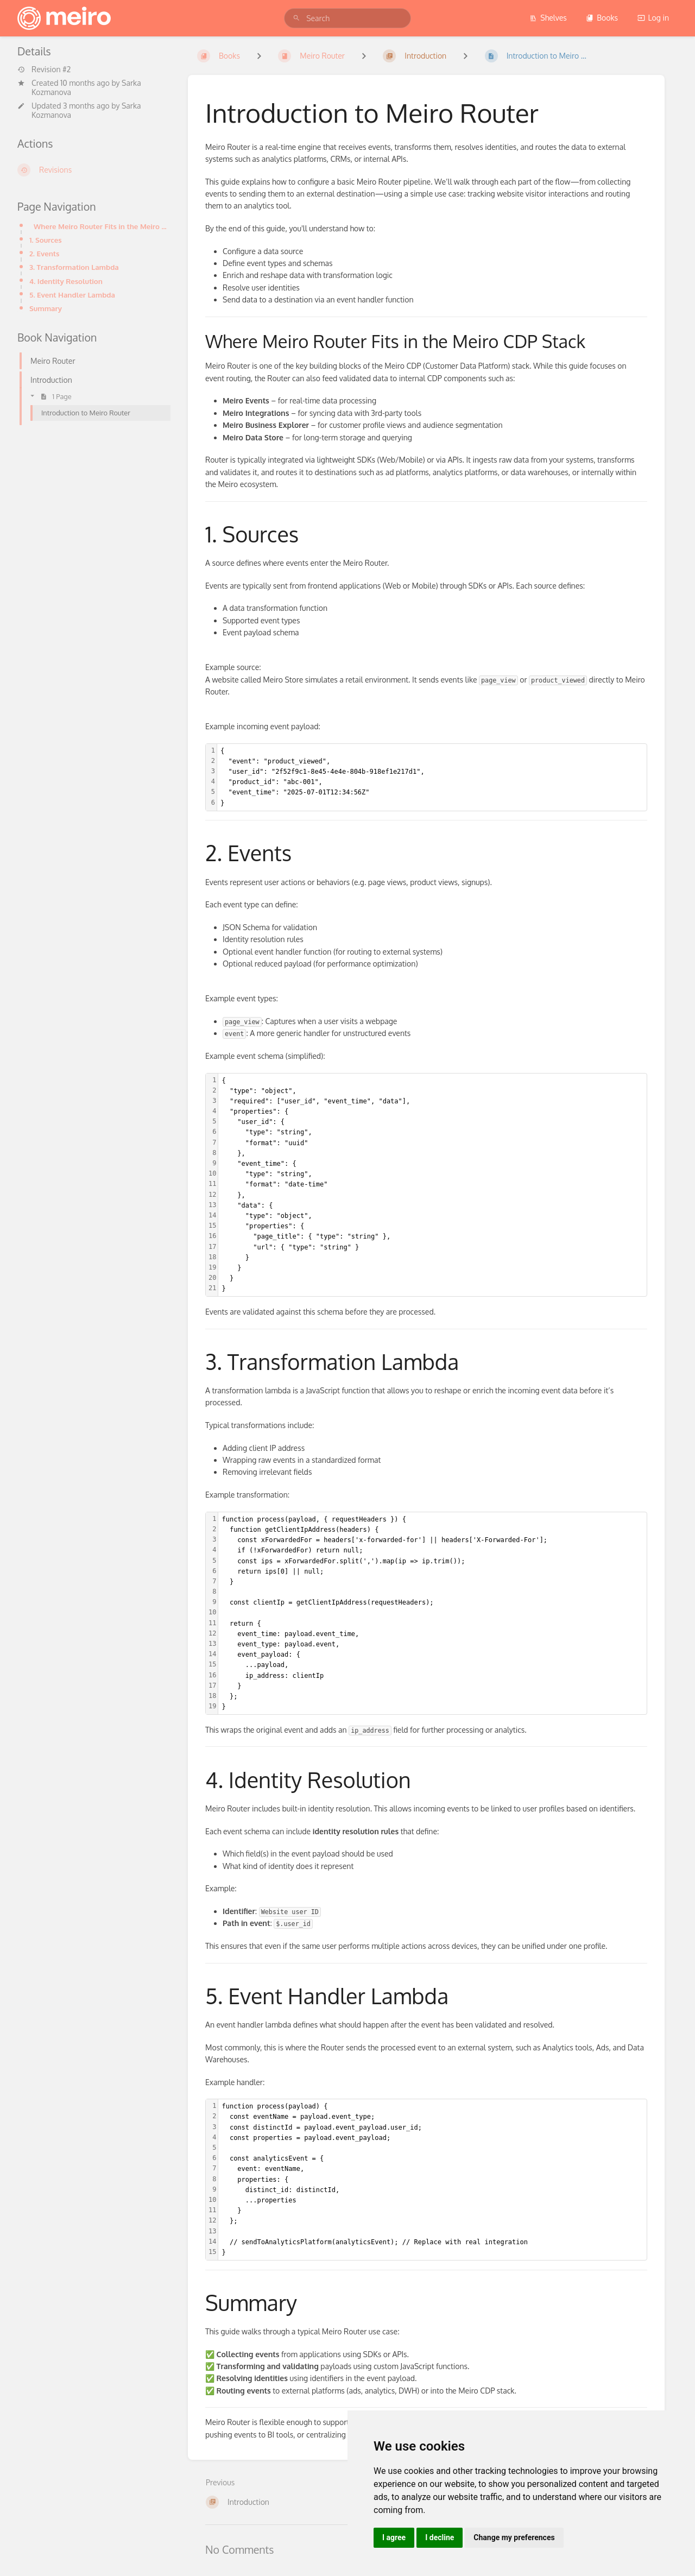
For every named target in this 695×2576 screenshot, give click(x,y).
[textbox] (432, 777)
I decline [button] (439, 2537)
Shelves (548, 17)
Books (602, 17)
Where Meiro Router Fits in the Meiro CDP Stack (102, 226)
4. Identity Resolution (66, 281)
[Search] (296, 18)
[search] (347, 18)
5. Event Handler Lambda (72, 294)
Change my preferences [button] (513, 2537)
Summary (45, 308)
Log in (653, 17)
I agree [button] (394, 2537)
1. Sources (45, 239)
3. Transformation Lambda (74, 267)
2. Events (44, 253)
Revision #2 (44, 69)
